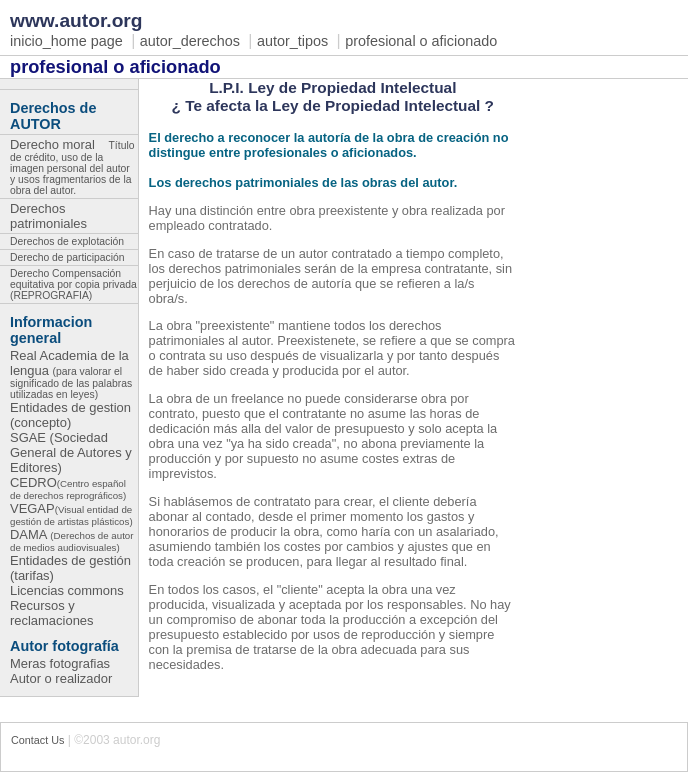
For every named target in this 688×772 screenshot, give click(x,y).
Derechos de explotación (67, 241)
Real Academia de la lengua (71, 374)
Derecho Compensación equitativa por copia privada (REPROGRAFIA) (73, 284)
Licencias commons (67, 590)
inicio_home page (66, 41)
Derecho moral (72, 165)
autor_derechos (190, 41)
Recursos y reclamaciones (52, 613)
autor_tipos (292, 41)
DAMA (72, 540)
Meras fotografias (60, 663)
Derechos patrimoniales (53, 216)
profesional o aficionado (421, 41)
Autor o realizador (61, 678)
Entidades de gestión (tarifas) (70, 568)
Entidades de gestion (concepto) (70, 415)
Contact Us (37, 740)
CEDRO (68, 488)
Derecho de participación (67, 257)
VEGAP (71, 514)
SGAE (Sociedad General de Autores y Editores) (71, 452)
